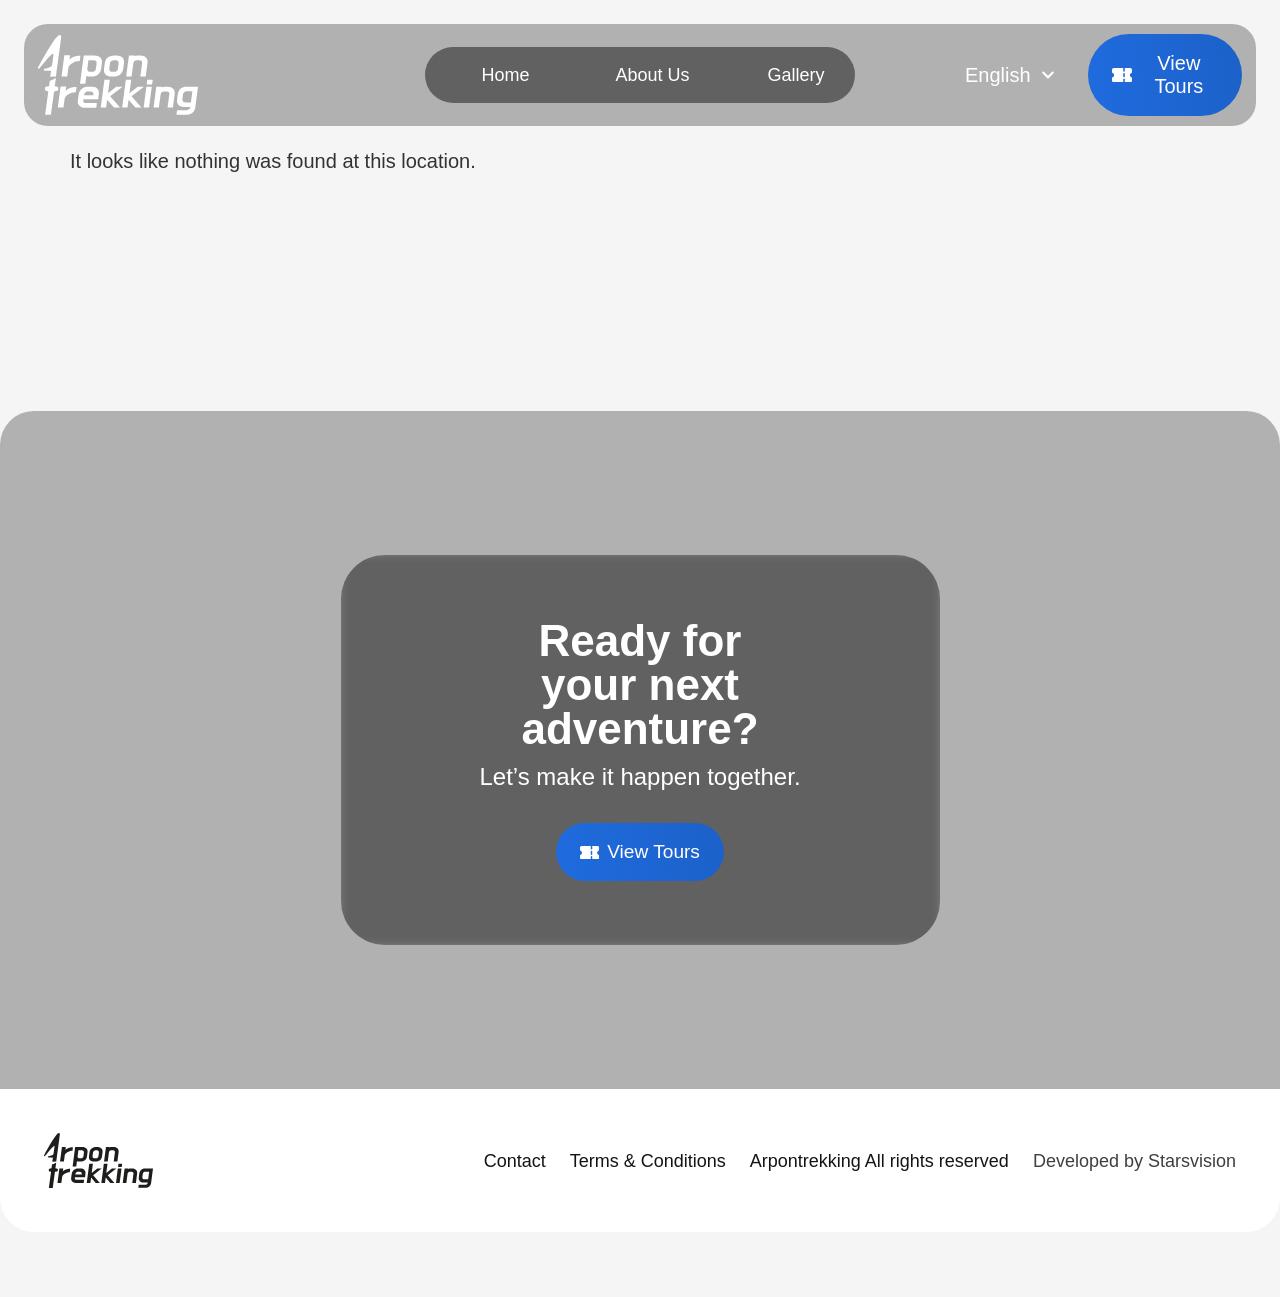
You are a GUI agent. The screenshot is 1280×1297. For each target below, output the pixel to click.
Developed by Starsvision (1134, 1162)
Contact (515, 1162)
